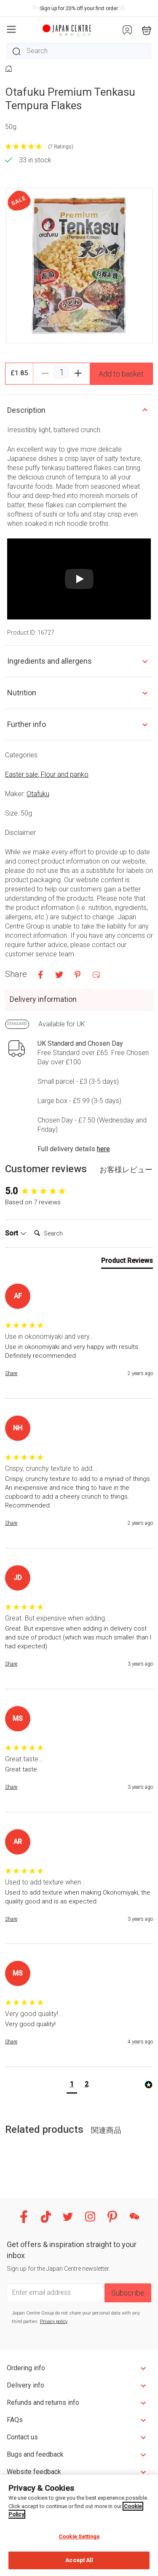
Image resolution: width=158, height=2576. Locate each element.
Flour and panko (64, 774)
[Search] (64, 1233)
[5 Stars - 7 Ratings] (79, 147)
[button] (72, 2085)
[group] (79, 1191)
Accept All (78, 2560)
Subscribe (128, 2292)
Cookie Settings (79, 2536)
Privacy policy (53, 2321)
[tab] (127, 1262)
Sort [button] (16, 1233)
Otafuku (38, 794)
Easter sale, (23, 774)
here (103, 1149)
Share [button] (11, 1373)
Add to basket (121, 373)
